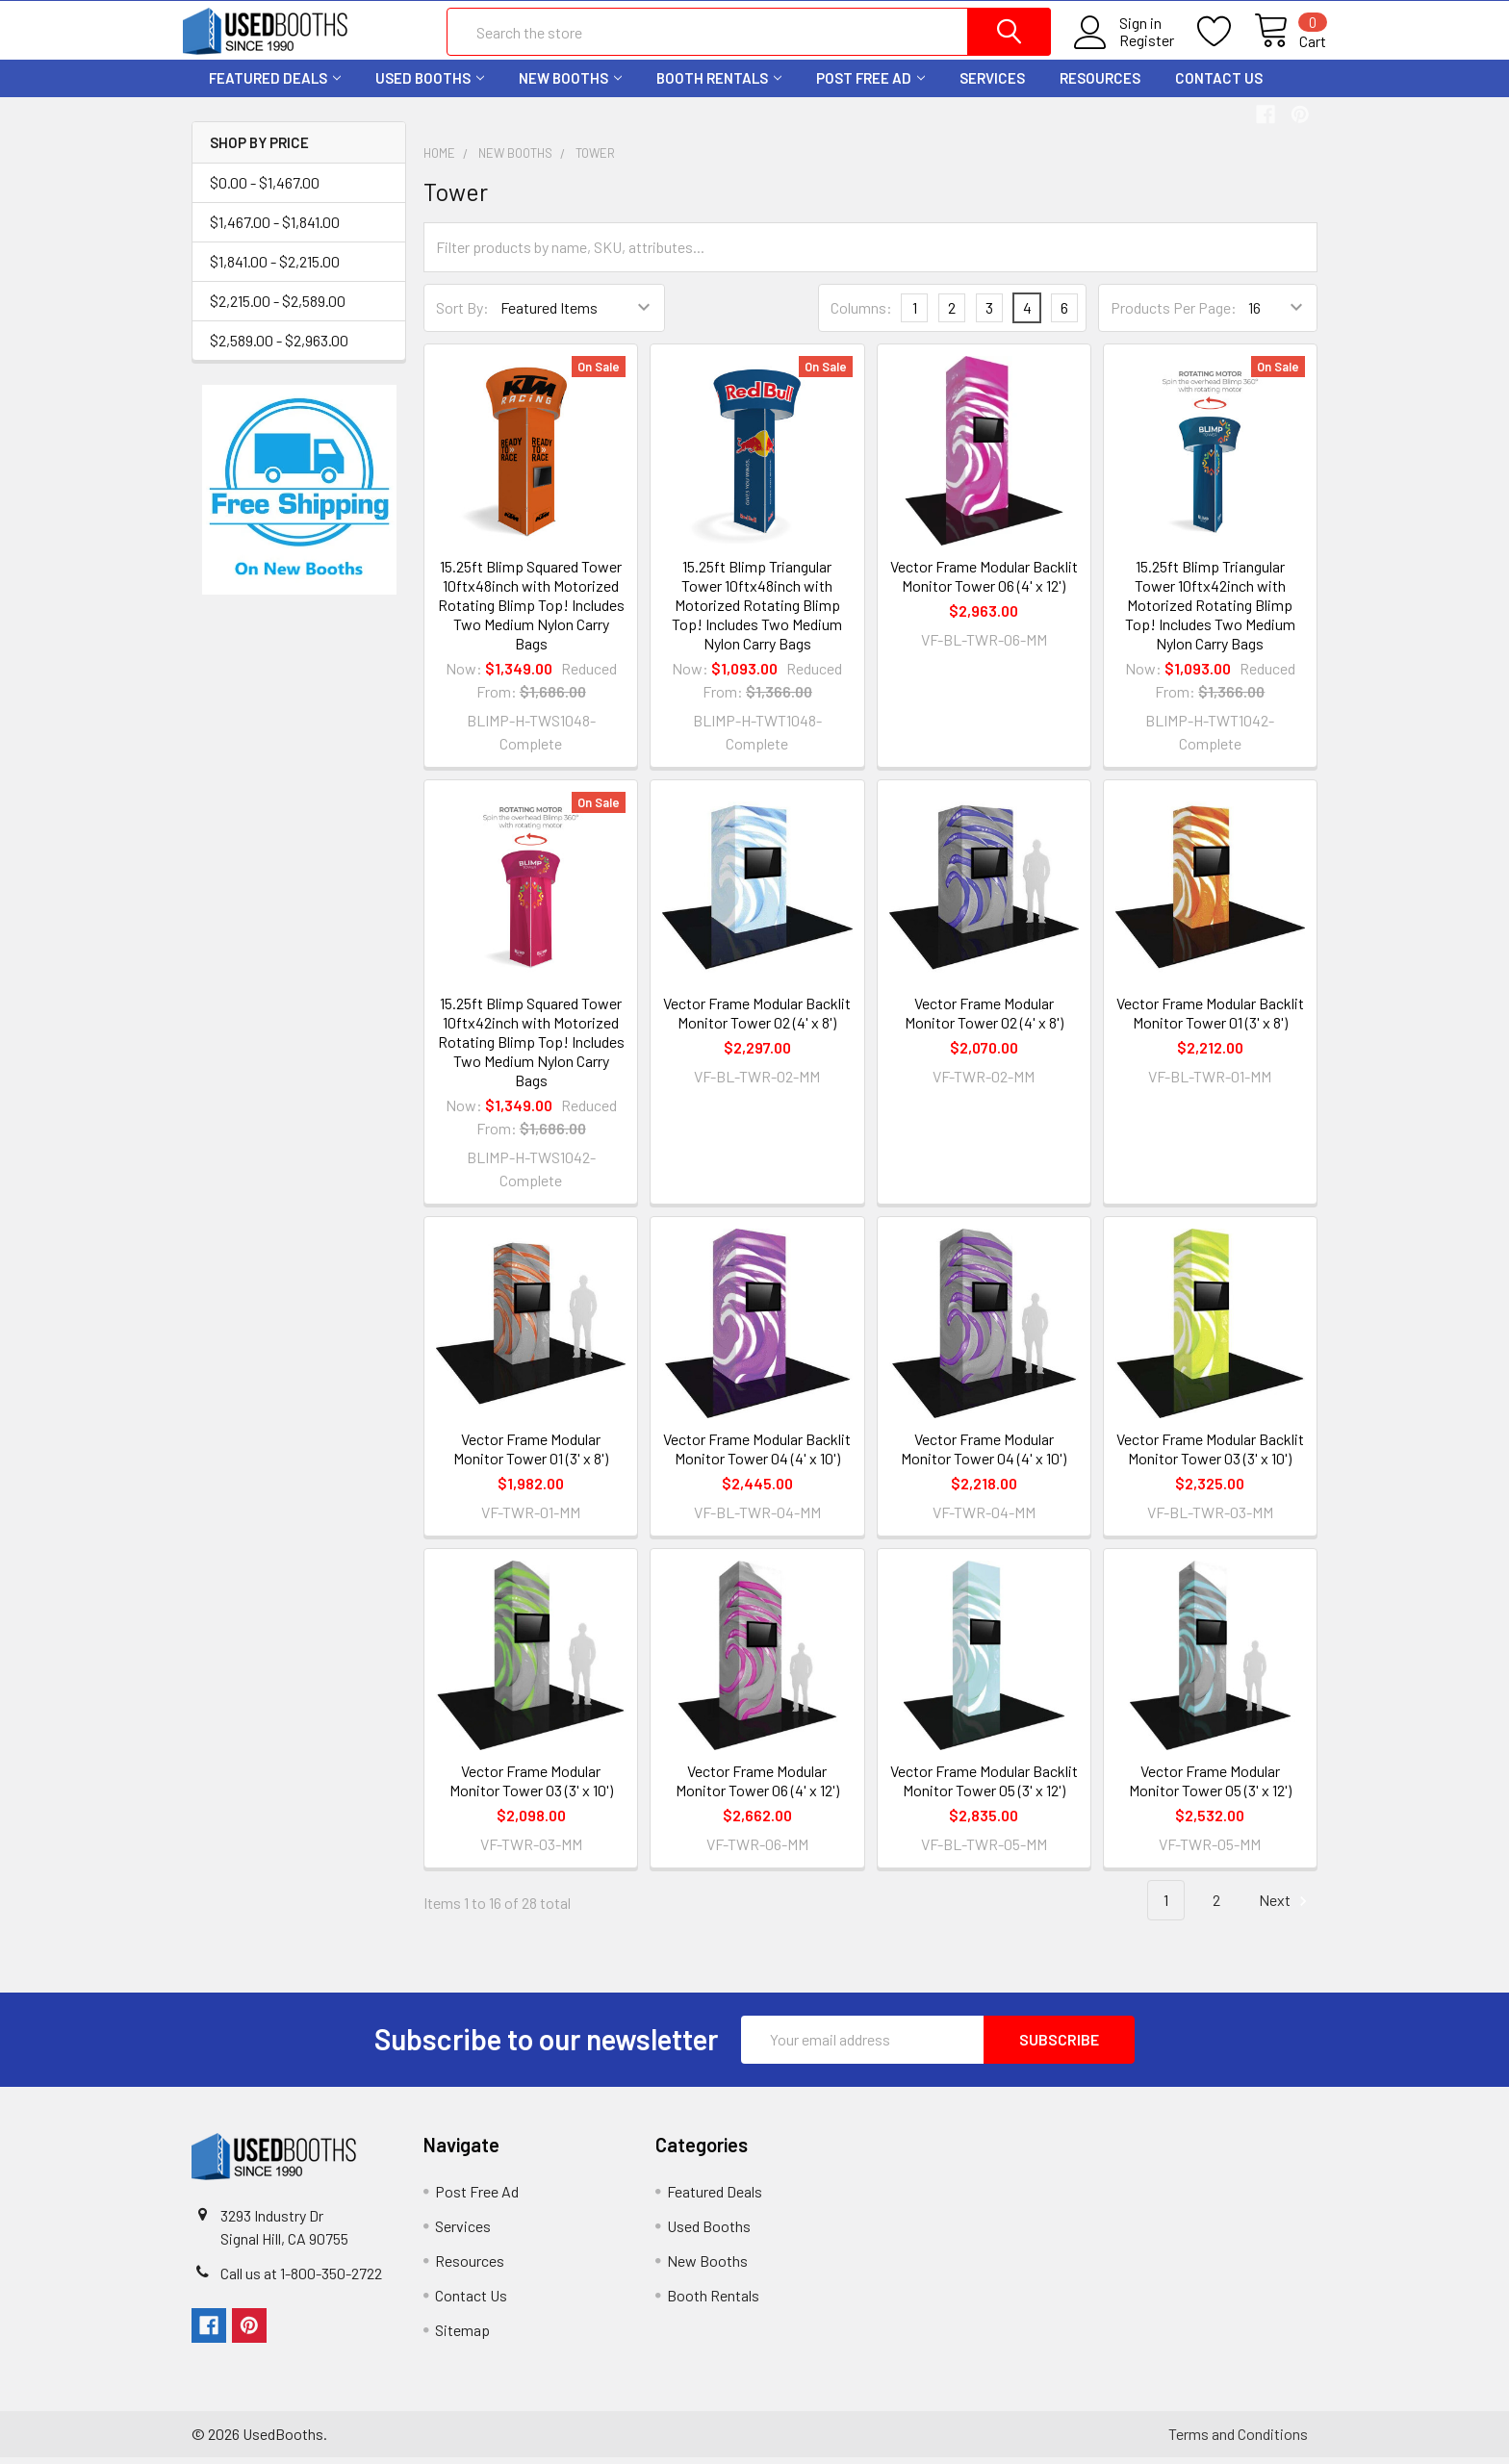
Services (992, 84)
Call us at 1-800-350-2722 (301, 2280)
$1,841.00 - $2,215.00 (275, 268)
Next (1286, 1907)
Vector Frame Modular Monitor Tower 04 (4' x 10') (983, 1455)
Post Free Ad (870, 84)
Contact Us (1219, 84)
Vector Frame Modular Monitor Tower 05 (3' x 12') (1210, 1787)
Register (1138, 45)
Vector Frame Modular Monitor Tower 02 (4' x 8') (984, 1018)
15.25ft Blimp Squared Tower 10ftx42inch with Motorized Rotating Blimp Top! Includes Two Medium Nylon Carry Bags (531, 1047)
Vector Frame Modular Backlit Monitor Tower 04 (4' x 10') (757, 1455)
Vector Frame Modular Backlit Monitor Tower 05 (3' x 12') (984, 1787)
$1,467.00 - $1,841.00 (275, 228)
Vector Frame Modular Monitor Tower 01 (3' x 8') (530, 1455)
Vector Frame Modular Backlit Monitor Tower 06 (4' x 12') (984, 582)
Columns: (861, 314)
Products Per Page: (1174, 314)
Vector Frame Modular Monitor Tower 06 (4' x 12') (757, 1787)
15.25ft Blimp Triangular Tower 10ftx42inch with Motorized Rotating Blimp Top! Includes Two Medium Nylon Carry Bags (1210, 611)
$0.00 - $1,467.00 (265, 189)
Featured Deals (275, 84)
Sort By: (462, 314)
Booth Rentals (718, 84)
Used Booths (429, 84)
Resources (1100, 84)
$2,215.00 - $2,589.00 (277, 307)
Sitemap (462, 2336)
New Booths (570, 84)
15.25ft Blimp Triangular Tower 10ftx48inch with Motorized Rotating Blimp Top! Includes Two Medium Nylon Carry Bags (757, 611)
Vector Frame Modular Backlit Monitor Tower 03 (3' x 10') (1210, 1455)
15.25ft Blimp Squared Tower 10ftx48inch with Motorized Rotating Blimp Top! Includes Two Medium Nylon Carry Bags (531, 611)
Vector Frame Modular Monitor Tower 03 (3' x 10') (531, 1787)
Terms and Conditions (1238, 2440)
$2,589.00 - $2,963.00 (279, 347)
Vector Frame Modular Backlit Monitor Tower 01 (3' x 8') (1210, 1018)
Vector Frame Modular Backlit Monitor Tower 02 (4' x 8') (757, 1018)
